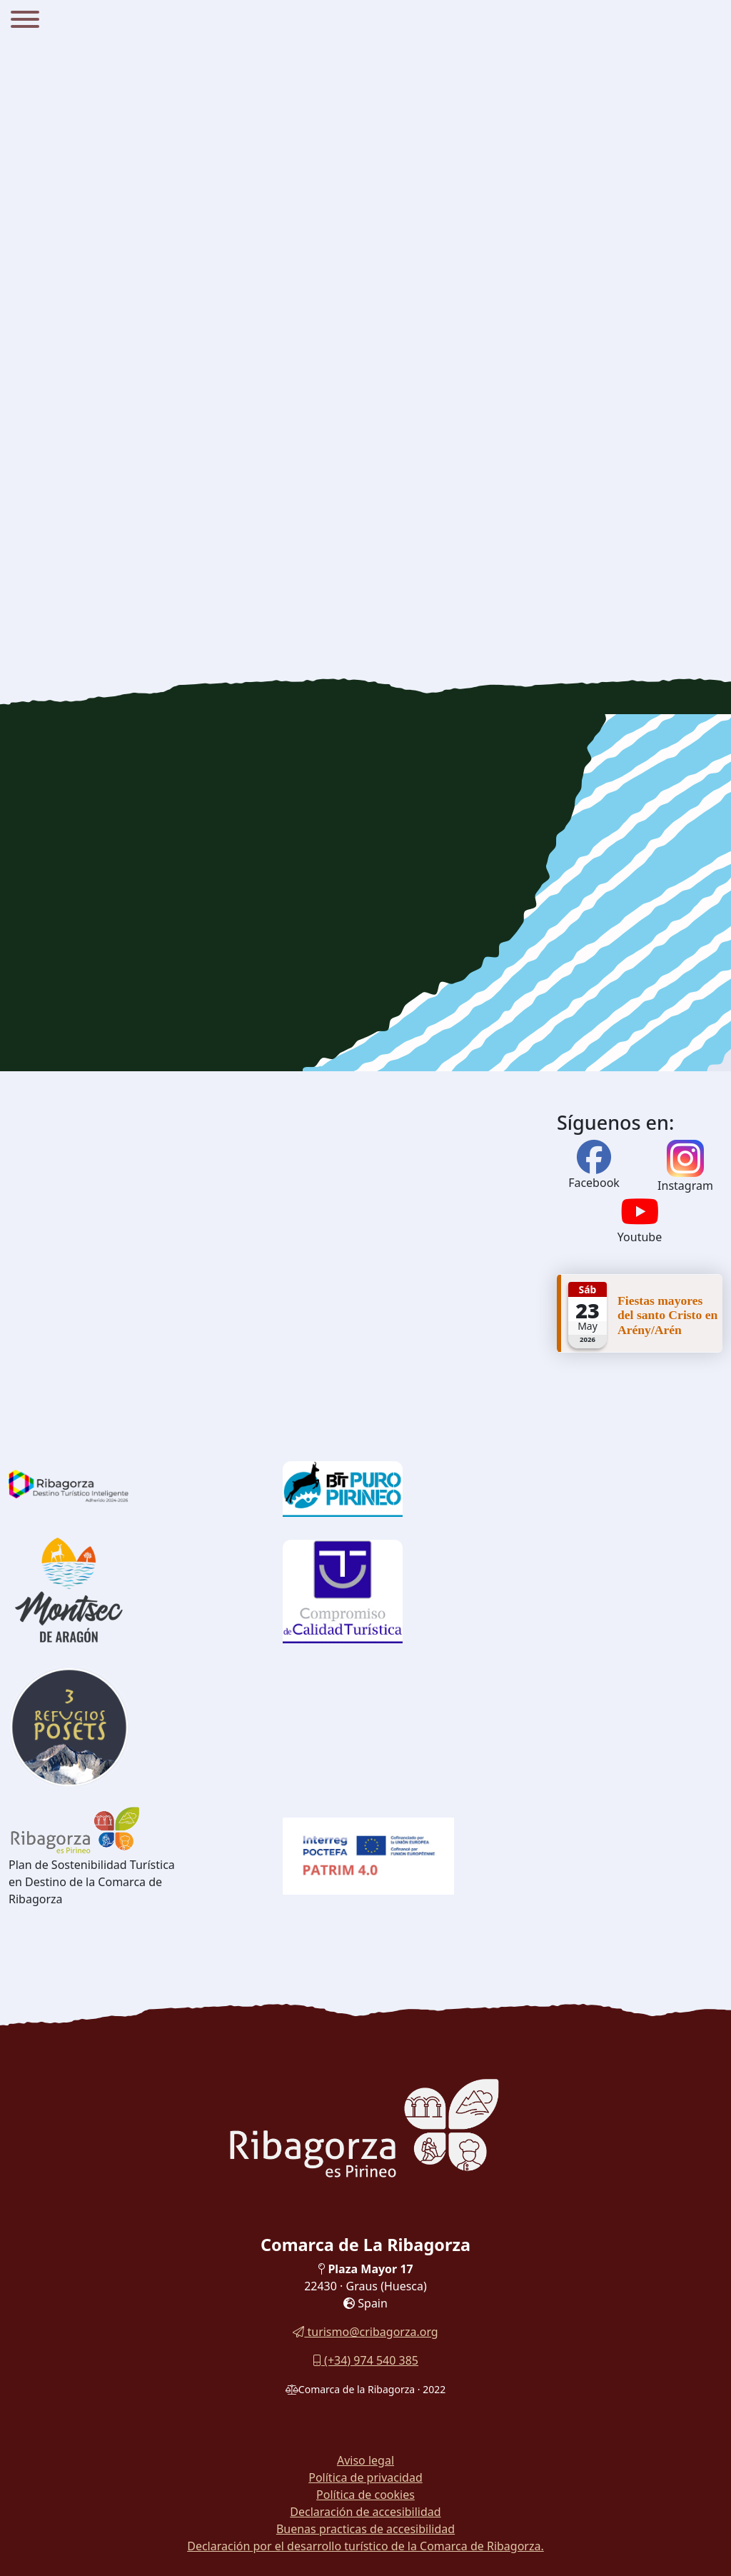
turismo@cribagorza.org (365, 2332)
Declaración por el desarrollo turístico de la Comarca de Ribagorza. (365, 2546)
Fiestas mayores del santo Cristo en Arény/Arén (667, 1315)
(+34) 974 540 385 (365, 2360)
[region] (365, 892)
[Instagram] (685, 1158)
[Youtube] (639, 1220)
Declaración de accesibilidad (365, 2512)
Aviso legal (365, 2460)
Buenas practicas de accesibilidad (365, 2529)
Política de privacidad (365, 2477)
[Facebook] (594, 1165)
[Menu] (25, 21)
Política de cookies (365, 2494)
